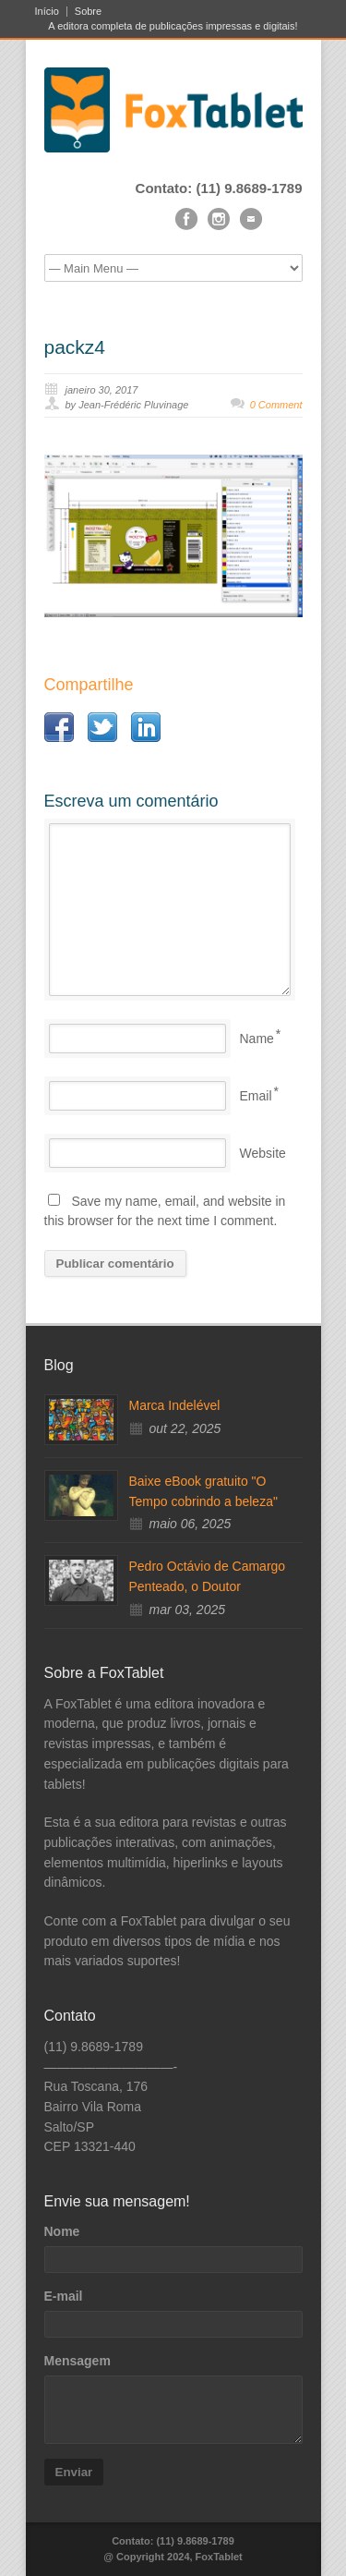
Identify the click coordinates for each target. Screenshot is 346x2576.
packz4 (75, 347)
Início (47, 11)
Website (263, 1153)
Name (257, 1038)
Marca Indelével (175, 1405)
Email (256, 1095)
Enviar (74, 2472)
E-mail (63, 2296)
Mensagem (77, 2360)
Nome (62, 2231)
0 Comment (276, 404)
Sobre (88, 11)
